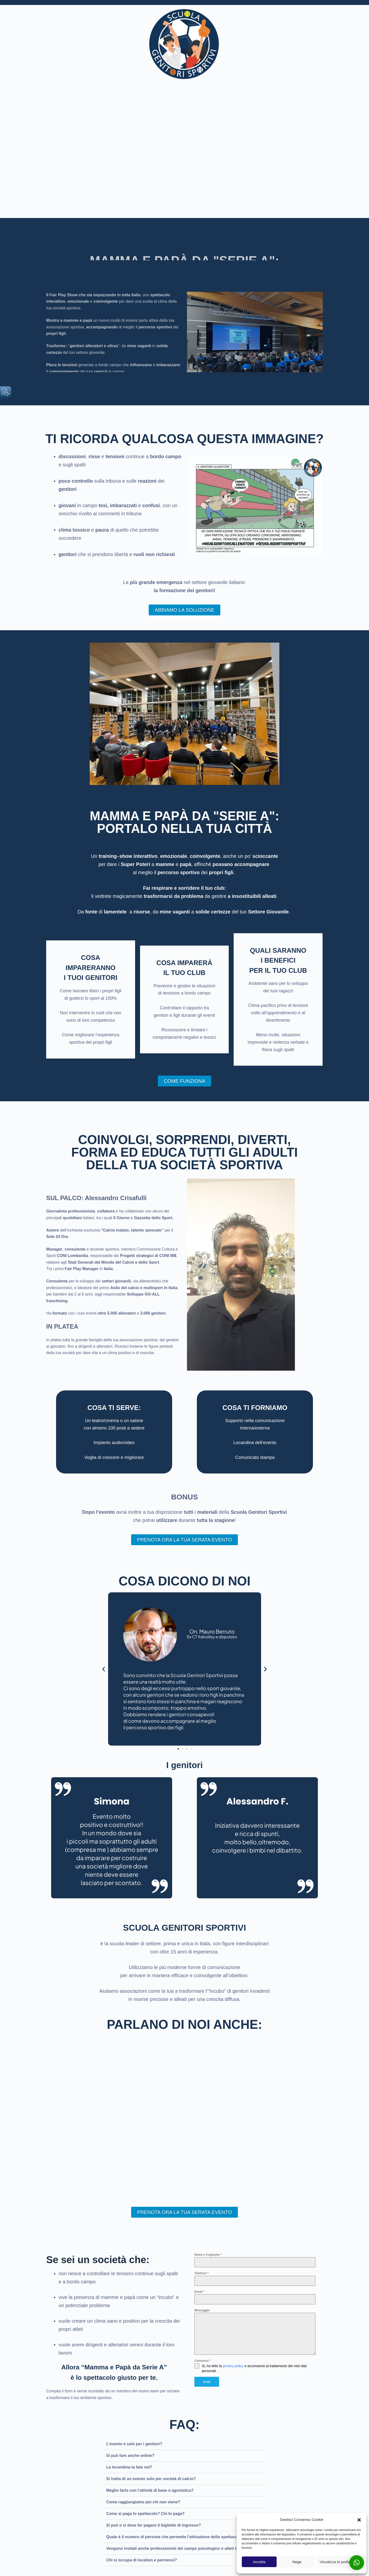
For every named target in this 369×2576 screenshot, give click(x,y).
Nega (296, 2562)
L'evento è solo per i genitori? (134, 2444)
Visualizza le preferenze (339, 2562)
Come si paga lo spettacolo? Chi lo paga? (145, 2513)
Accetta (259, 2562)
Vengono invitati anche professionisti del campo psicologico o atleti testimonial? (182, 2548)
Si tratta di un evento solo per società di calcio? (151, 2479)
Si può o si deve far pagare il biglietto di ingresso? (153, 2525)
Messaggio (202, 2310)
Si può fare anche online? (130, 2455)
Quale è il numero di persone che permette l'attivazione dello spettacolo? (174, 2537)
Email (199, 2292)
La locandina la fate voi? (129, 2467)
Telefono (201, 2273)
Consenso (202, 2360)
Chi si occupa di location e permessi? (141, 2560)
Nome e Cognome (208, 2254)
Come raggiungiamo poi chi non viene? (143, 2502)
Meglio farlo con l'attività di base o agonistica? (150, 2490)
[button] (359, 2519)
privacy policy (233, 2366)
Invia (206, 2382)
